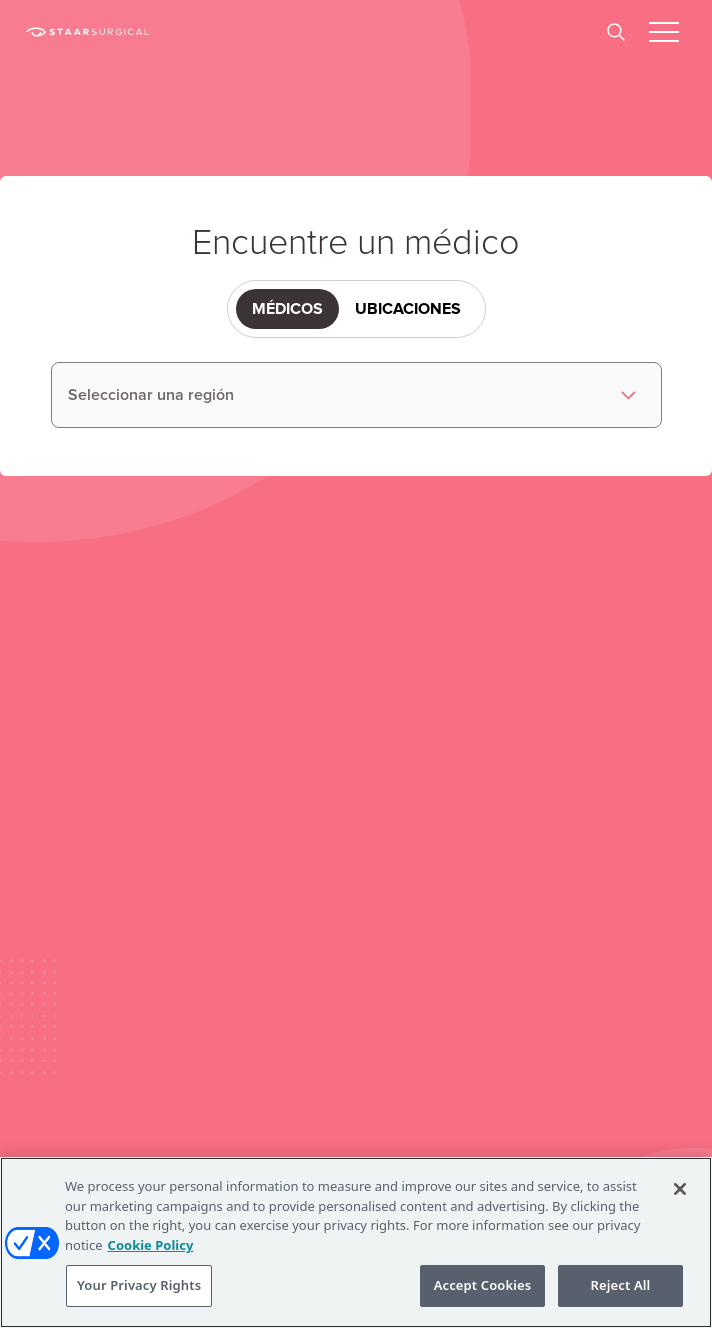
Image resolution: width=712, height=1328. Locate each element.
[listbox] (356, 395)
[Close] (680, 1189)
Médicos (287, 309)
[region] (356, 1242)
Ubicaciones (408, 309)
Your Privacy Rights (139, 1285)
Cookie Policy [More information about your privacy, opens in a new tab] (151, 1245)
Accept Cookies (483, 1285)
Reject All (621, 1285)
